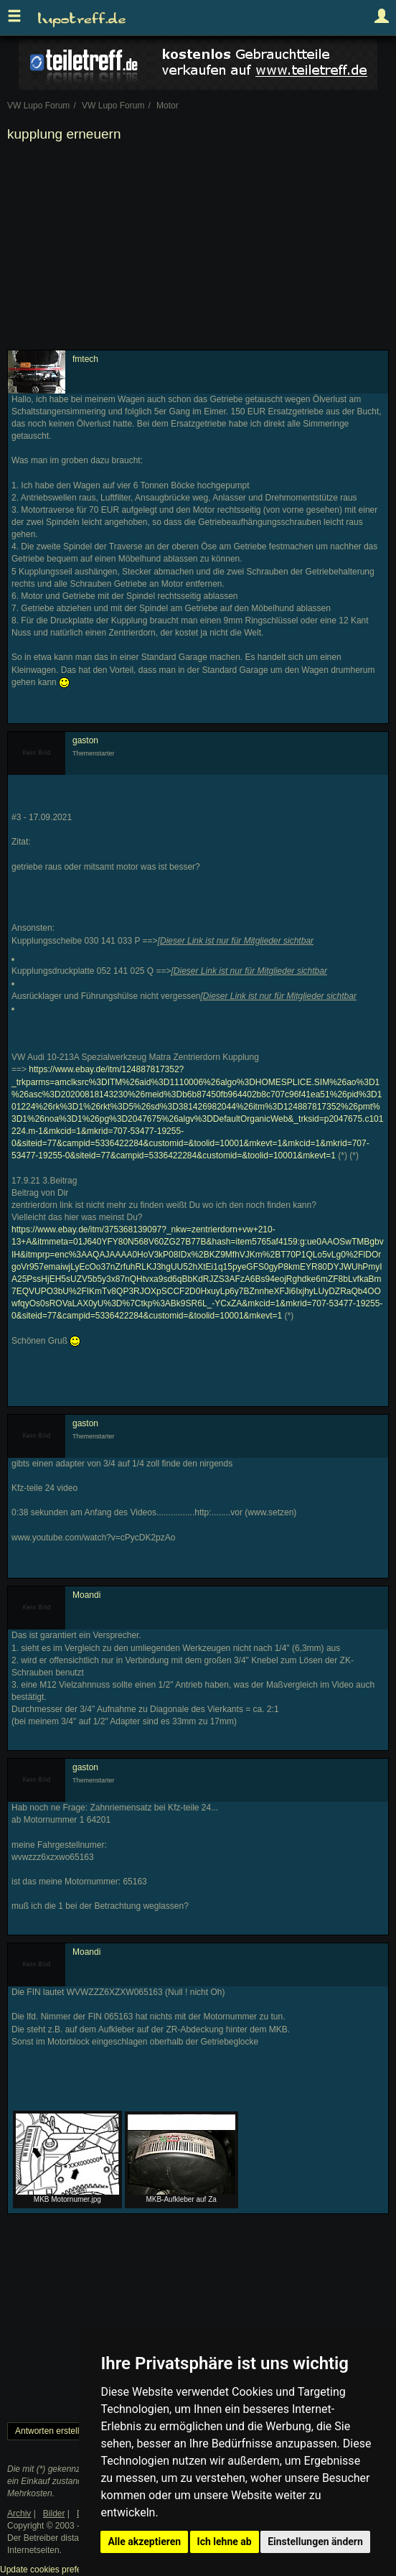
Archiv (19, 2513)
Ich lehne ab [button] (224, 2541)
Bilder (54, 2513)
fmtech (85, 359)
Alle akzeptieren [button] (144, 2541)
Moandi (86, 1595)
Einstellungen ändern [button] (315, 2541)
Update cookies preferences (53, 2570)
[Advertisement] (198, 249)
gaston (85, 740)
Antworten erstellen (52, 2431)
